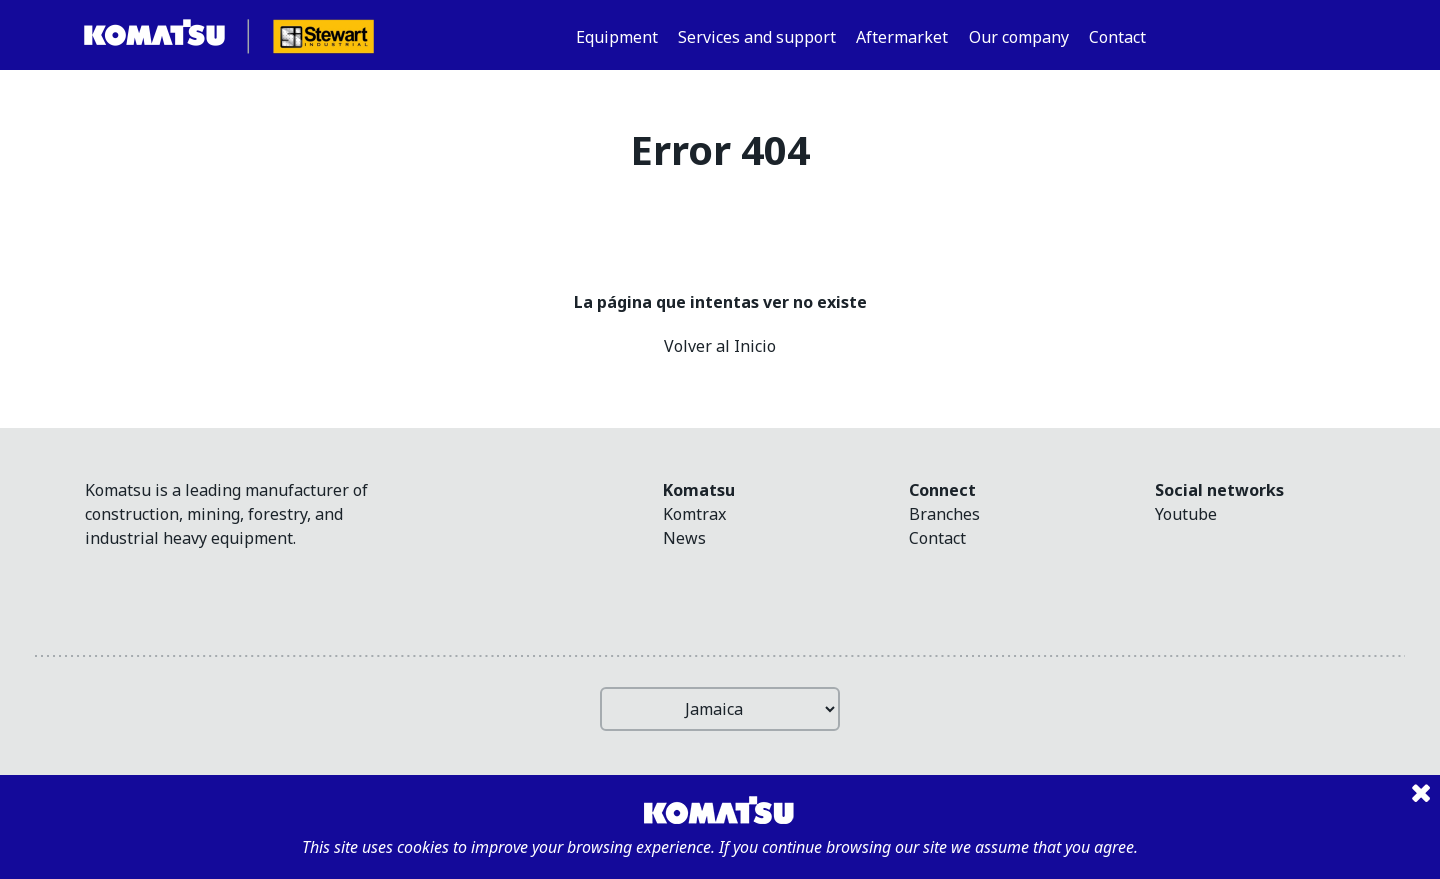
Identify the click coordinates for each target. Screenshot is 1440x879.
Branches (944, 514)
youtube (1186, 514)
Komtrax (694, 514)
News (684, 538)
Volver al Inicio (720, 346)
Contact (937, 538)
